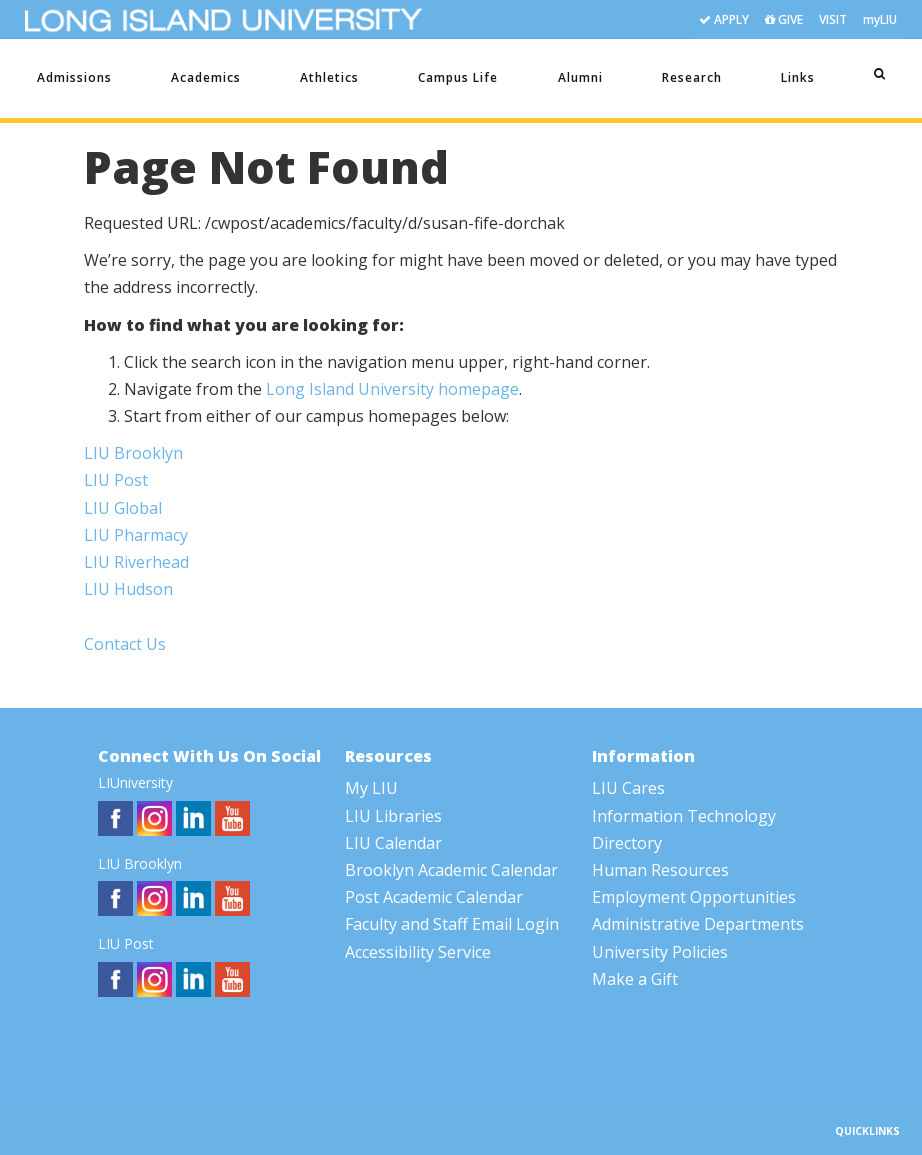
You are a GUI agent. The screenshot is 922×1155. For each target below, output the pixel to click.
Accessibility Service (418, 952)
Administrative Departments (698, 924)
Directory (627, 843)
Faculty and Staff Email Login (452, 924)
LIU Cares (628, 788)
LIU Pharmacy (136, 535)
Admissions (74, 77)
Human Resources (660, 870)
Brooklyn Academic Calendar (451, 870)
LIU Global (123, 508)
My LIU (371, 788)
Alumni (580, 77)
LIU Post (116, 480)
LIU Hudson (128, 589)
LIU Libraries (393, 816)
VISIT (833, 19)
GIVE (784, 20)
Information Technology (684, 816)
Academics (206, 77)
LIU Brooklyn (133, 453)
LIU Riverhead (136, 562)
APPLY (724, 20)
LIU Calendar (393, 843)
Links (798, 77)
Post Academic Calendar (434, 897)
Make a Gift (635, 979)
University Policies (660, 952)
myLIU (880, 19)
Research (692, 77)
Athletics (329, 77)
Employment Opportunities (694, 897)
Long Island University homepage (392, 389)
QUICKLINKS (867, 1131)
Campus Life (458, 77)
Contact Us (125, 644)
